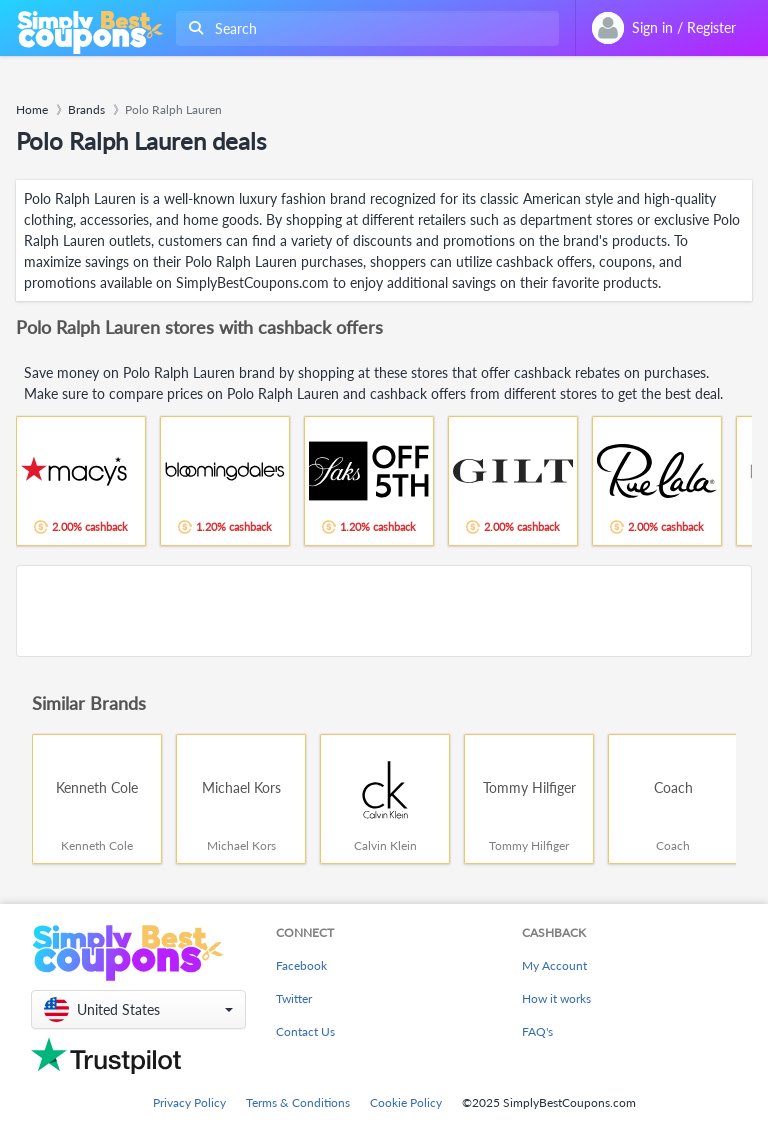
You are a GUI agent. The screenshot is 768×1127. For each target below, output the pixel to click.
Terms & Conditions (298, 1102)
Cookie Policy (406, 1102)
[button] (138, 1009)
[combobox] (363, 28)
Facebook (301, 965)
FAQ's (537, 1031)
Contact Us (305, 1031)
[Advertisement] (384, 611)
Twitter (294, 998)
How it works (556, 998)
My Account (554, 965)
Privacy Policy (189, 1102)
